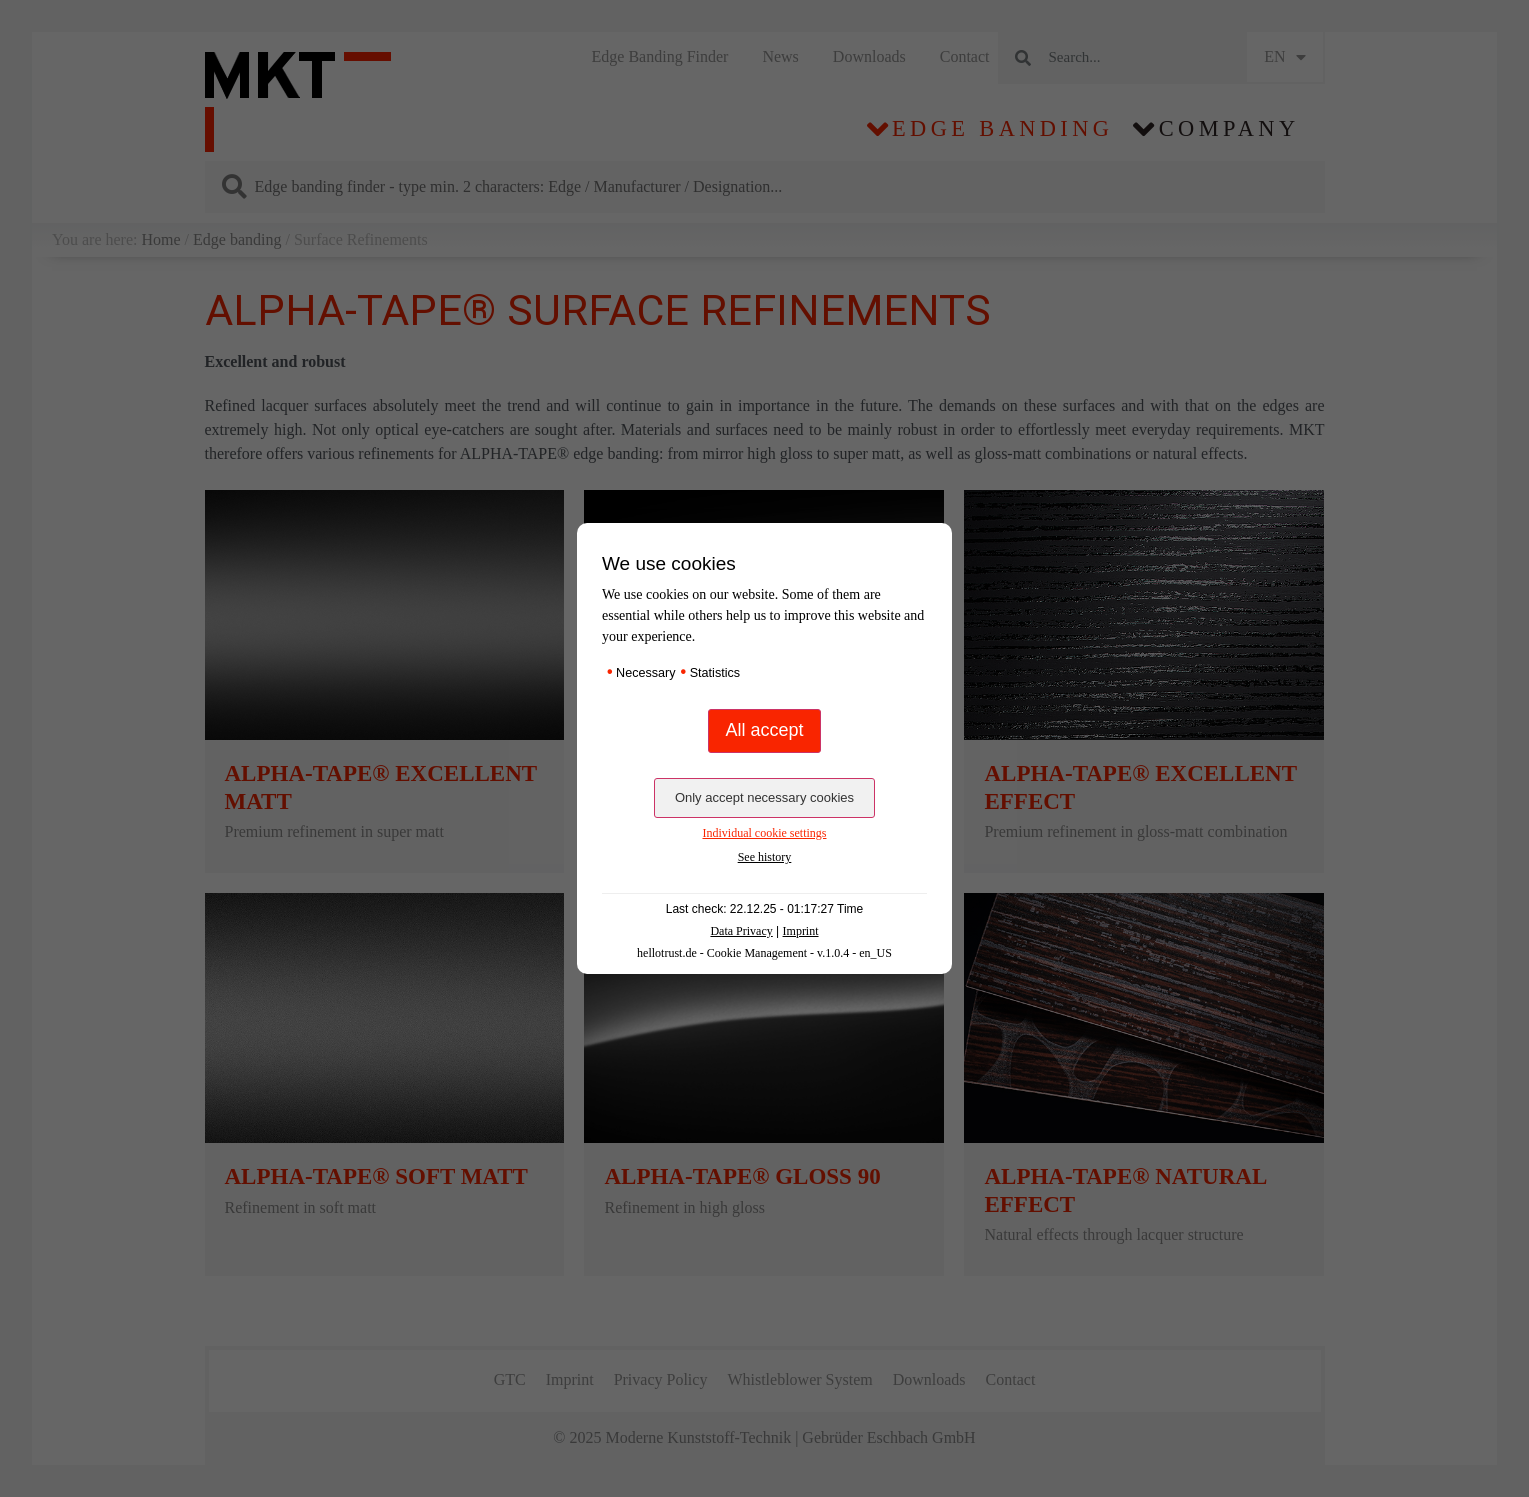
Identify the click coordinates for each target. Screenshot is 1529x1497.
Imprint (801, 931)
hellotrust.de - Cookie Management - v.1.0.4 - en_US (764, 953)
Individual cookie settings (765, 833)
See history (765, 857)
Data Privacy (741, 931)
